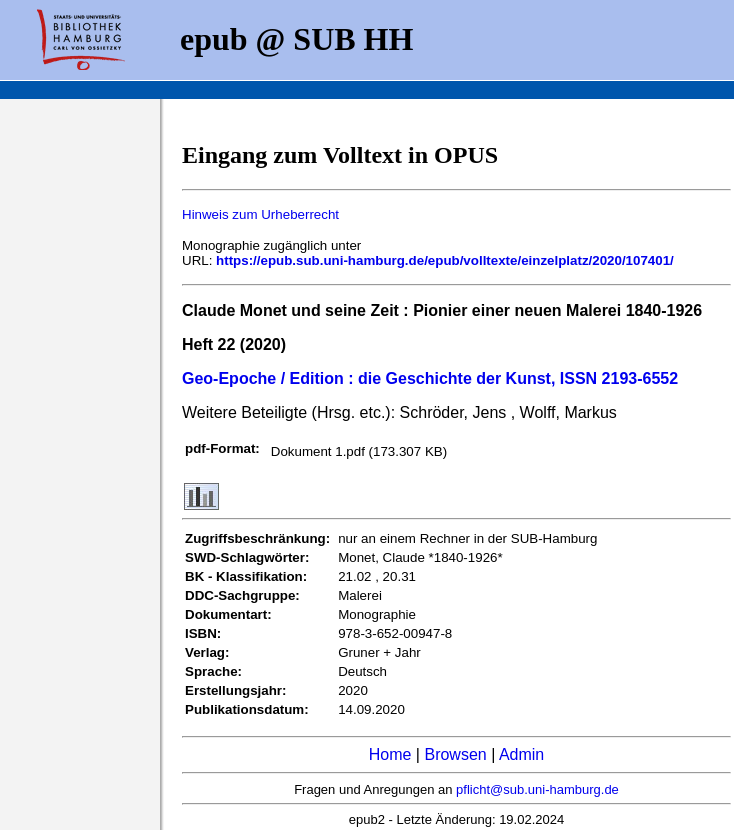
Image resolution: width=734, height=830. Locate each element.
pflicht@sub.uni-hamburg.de (537, 789)
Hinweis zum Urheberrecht (260, 214)
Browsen (455, 754)
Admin (521, 754)
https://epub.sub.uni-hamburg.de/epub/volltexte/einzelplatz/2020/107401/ (445, 260)
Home (390, 754)
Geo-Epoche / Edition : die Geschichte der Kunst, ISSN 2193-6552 (430, 378)
